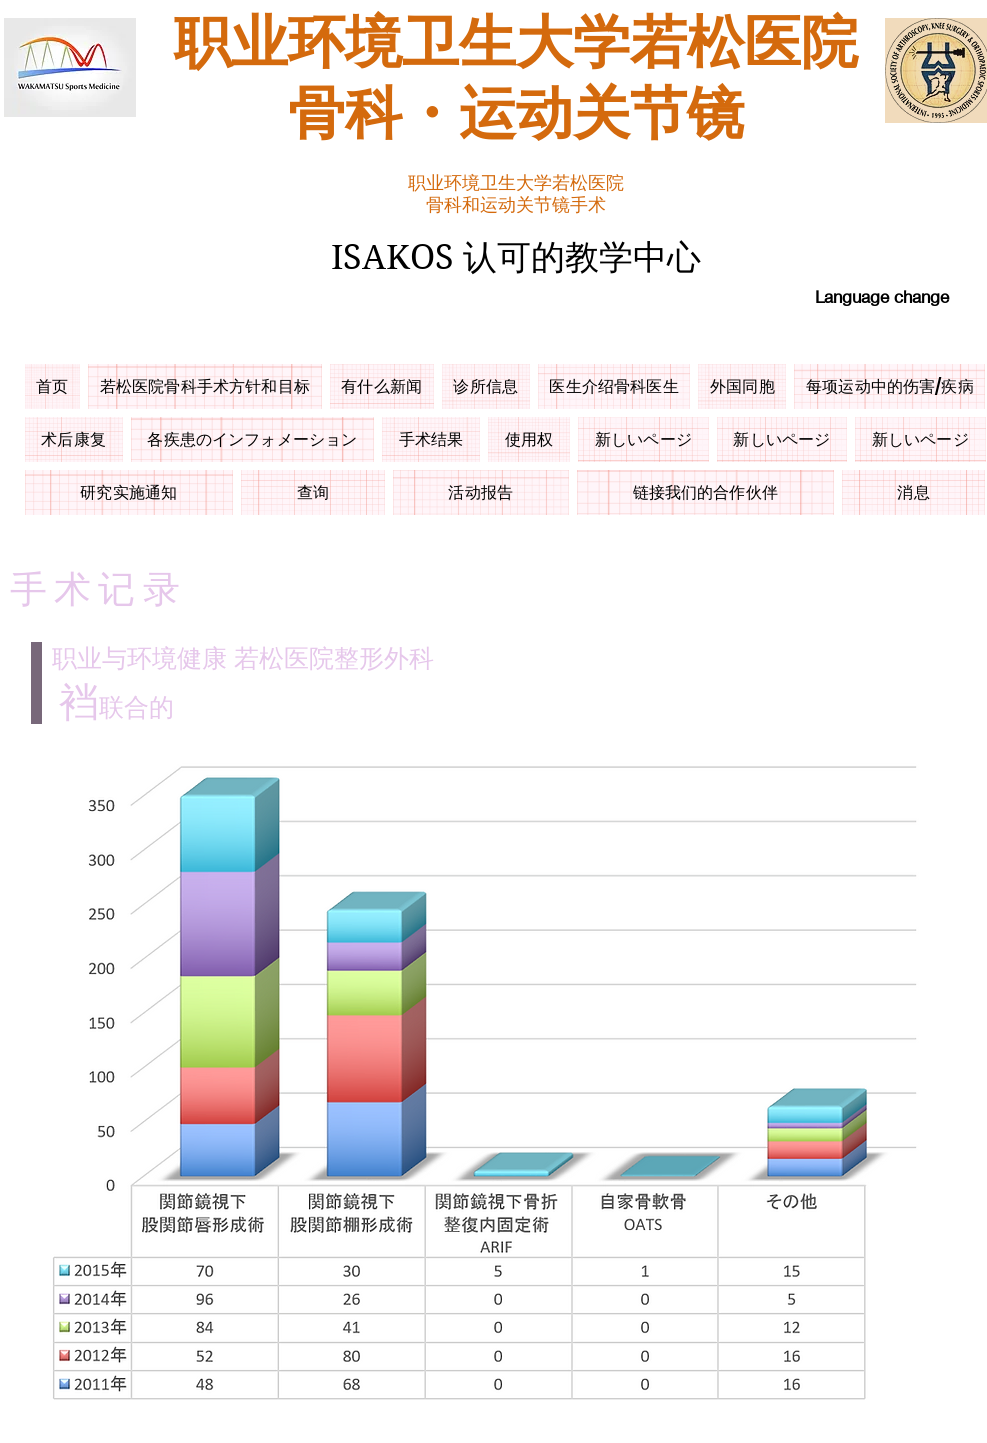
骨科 (345, 116)
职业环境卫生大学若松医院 (516, 45)
